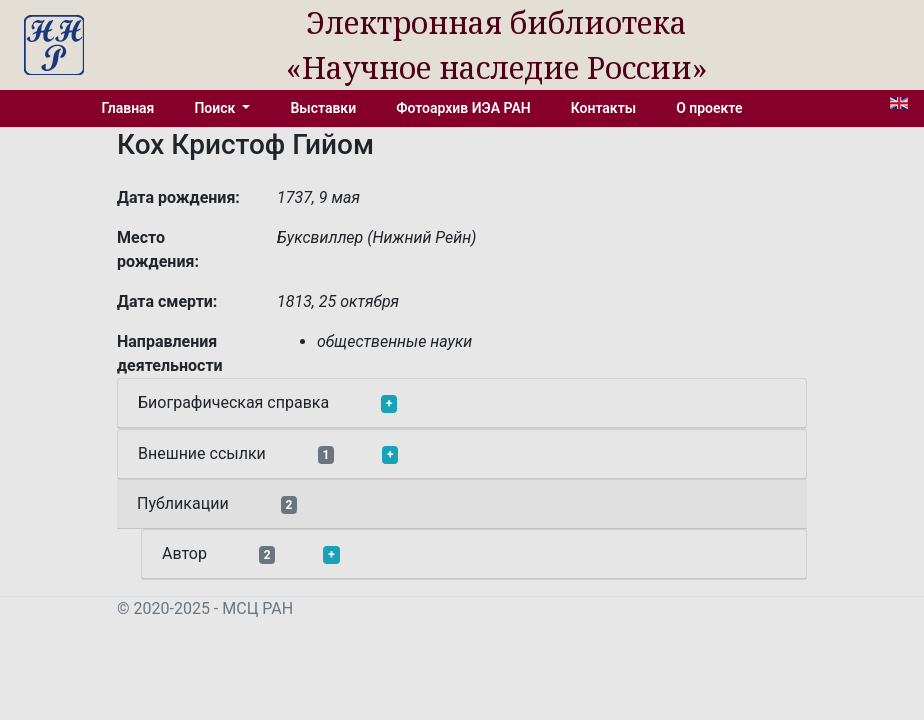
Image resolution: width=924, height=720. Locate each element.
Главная (128, 108)
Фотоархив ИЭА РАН (463, 108)
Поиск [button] (216, 108)
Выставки (323, 108)
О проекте (709, 108)
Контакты (603, 108)
